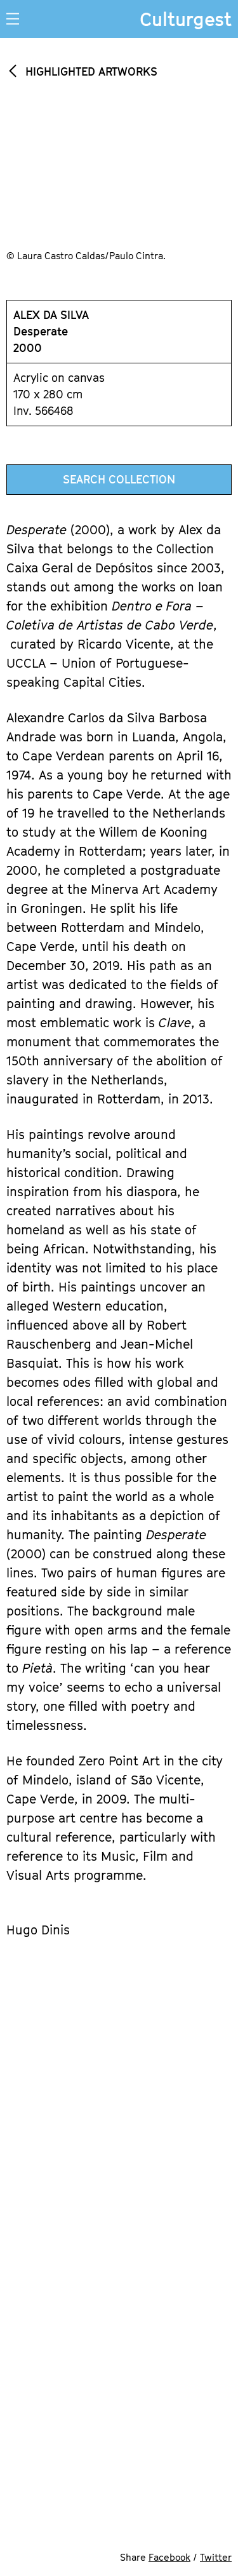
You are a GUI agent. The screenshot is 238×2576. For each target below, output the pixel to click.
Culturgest (186, 19)
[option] (119, 183)
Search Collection (119, 479)
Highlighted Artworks (91, 71)
